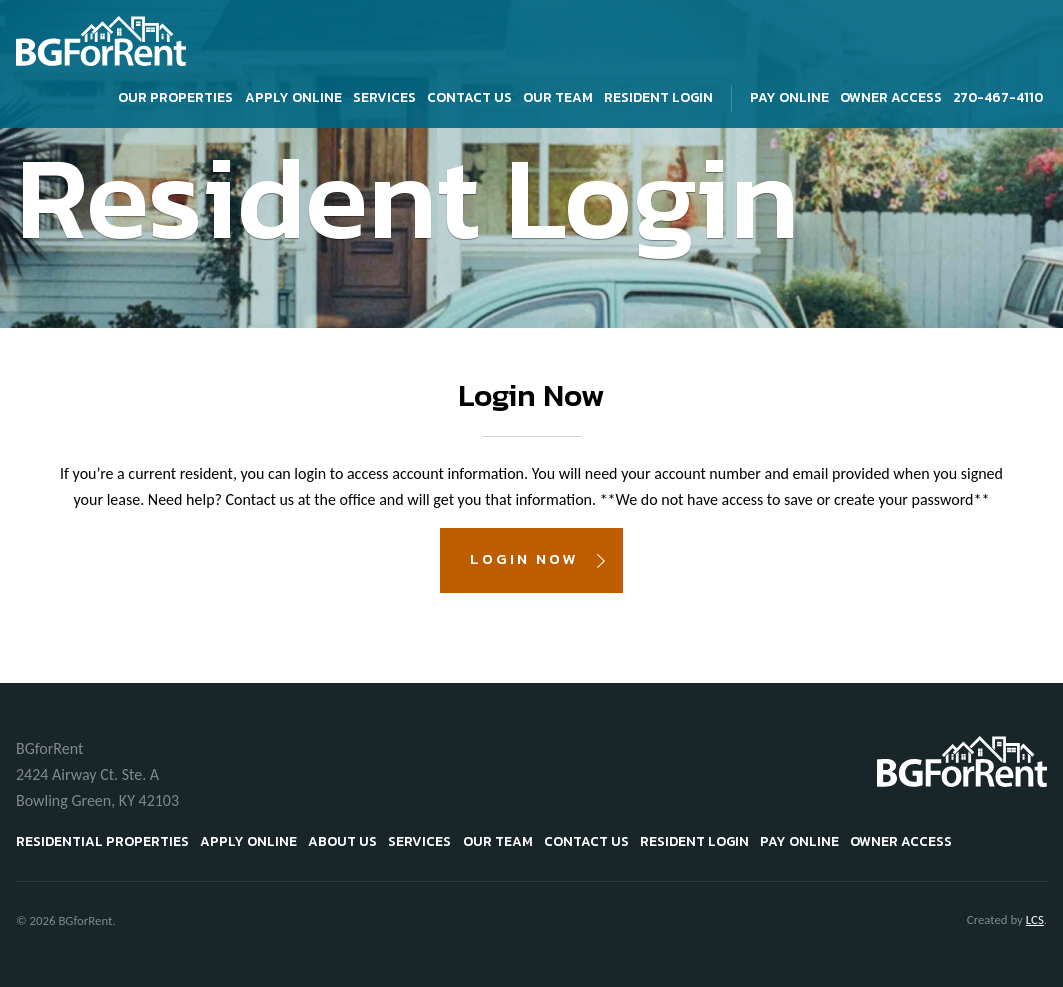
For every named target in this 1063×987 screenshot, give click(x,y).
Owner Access (891, 97)
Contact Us (469, 97)
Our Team (558, 97)
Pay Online (789, 97)
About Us (342, 841)
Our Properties (175, 97)
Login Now (524, 558)
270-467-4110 (998, 97)
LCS (1035, 919)
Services (384, 97)
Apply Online (293, 97)
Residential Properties (102, 841)
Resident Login (658, 97)
